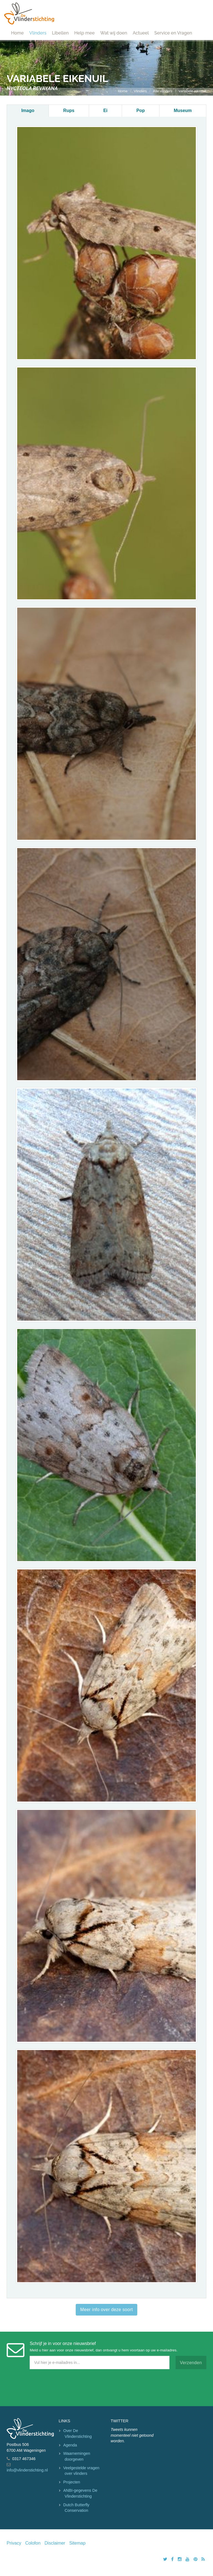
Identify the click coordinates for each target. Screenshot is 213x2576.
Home (17, 33)
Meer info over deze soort (106, 2309)
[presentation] (49, 2386)
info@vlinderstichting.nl (27, 2470)
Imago (27, 110)
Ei (105, 110)
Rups (68, 110)
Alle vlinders (163, 91)
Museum (183, 110)
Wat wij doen (113, 33)
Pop (140, 110)
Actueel (141, 33)
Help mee (84, 33)
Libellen (60, 33)
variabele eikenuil (192, 91)
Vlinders (38, 33)
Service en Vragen (173, 33)
